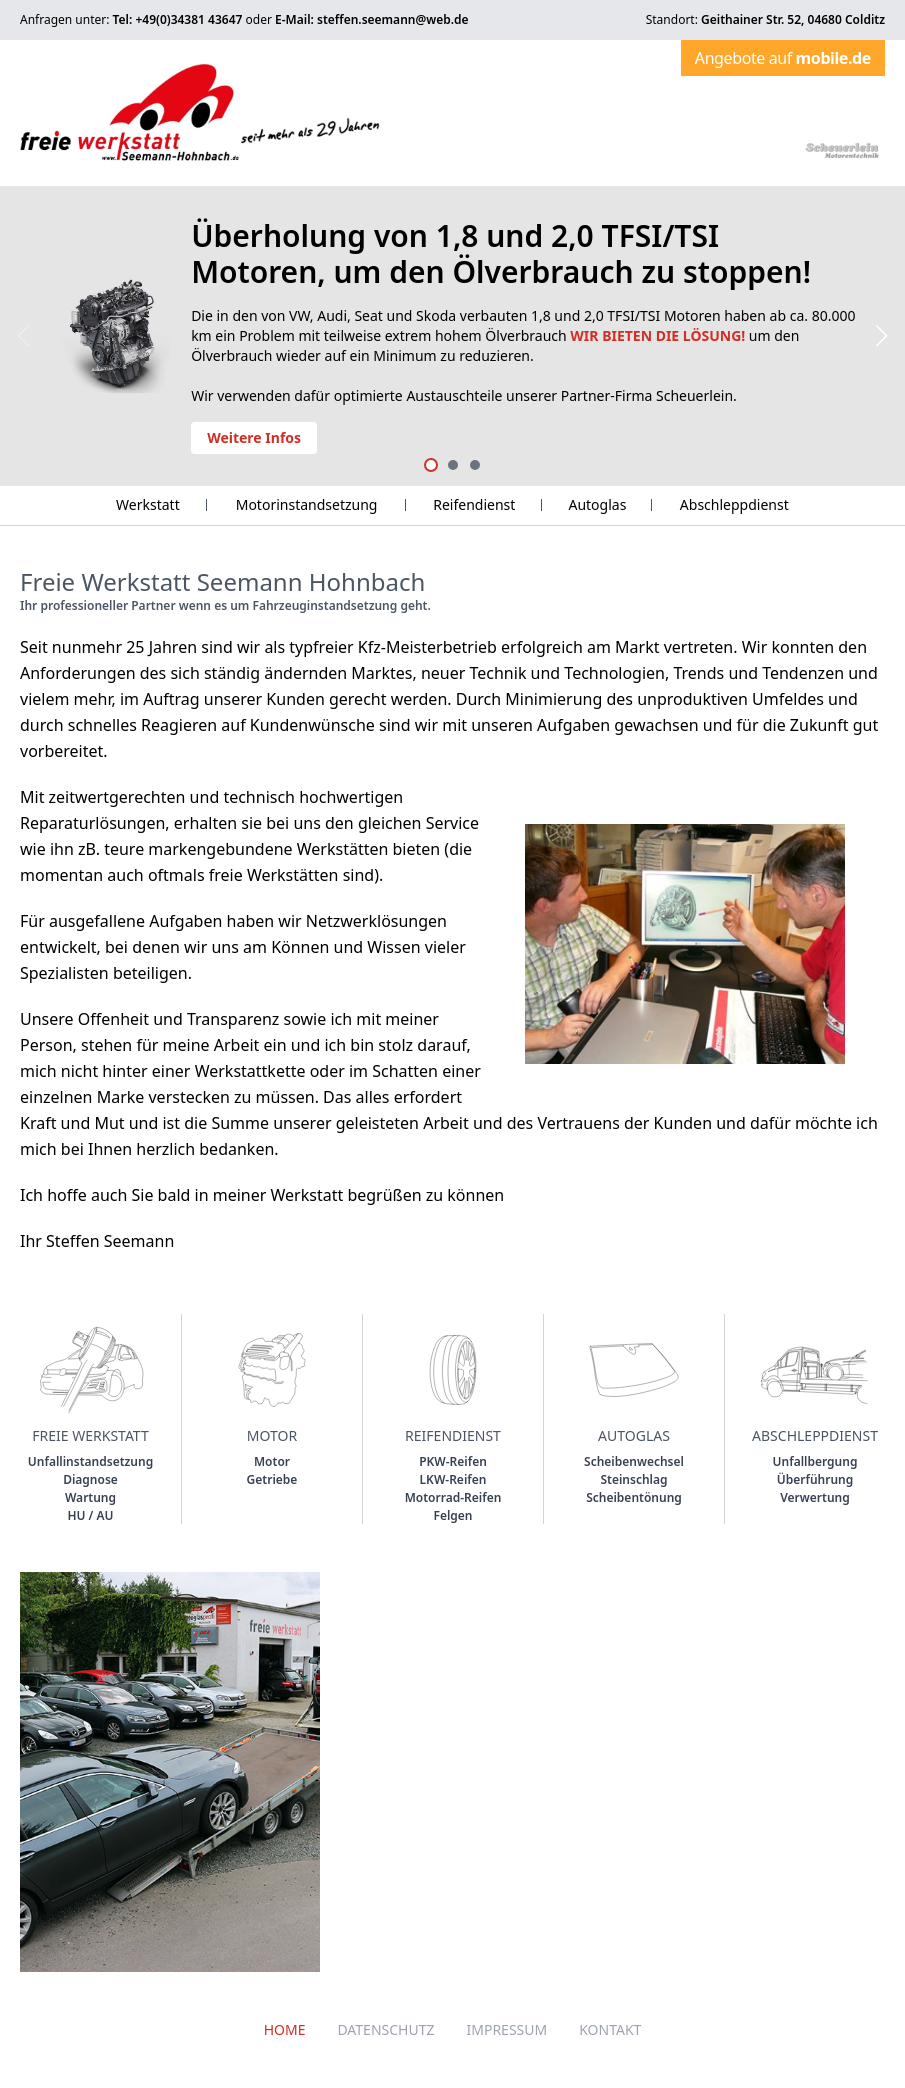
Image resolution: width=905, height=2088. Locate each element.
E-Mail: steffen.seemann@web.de (372, 19)
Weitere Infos (254, 437)
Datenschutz (385, 2029)
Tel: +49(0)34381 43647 (178, 19)
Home (285, 2029)
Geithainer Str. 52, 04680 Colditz (793, 19)
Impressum (506, 2029)
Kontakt (610, 2029)
